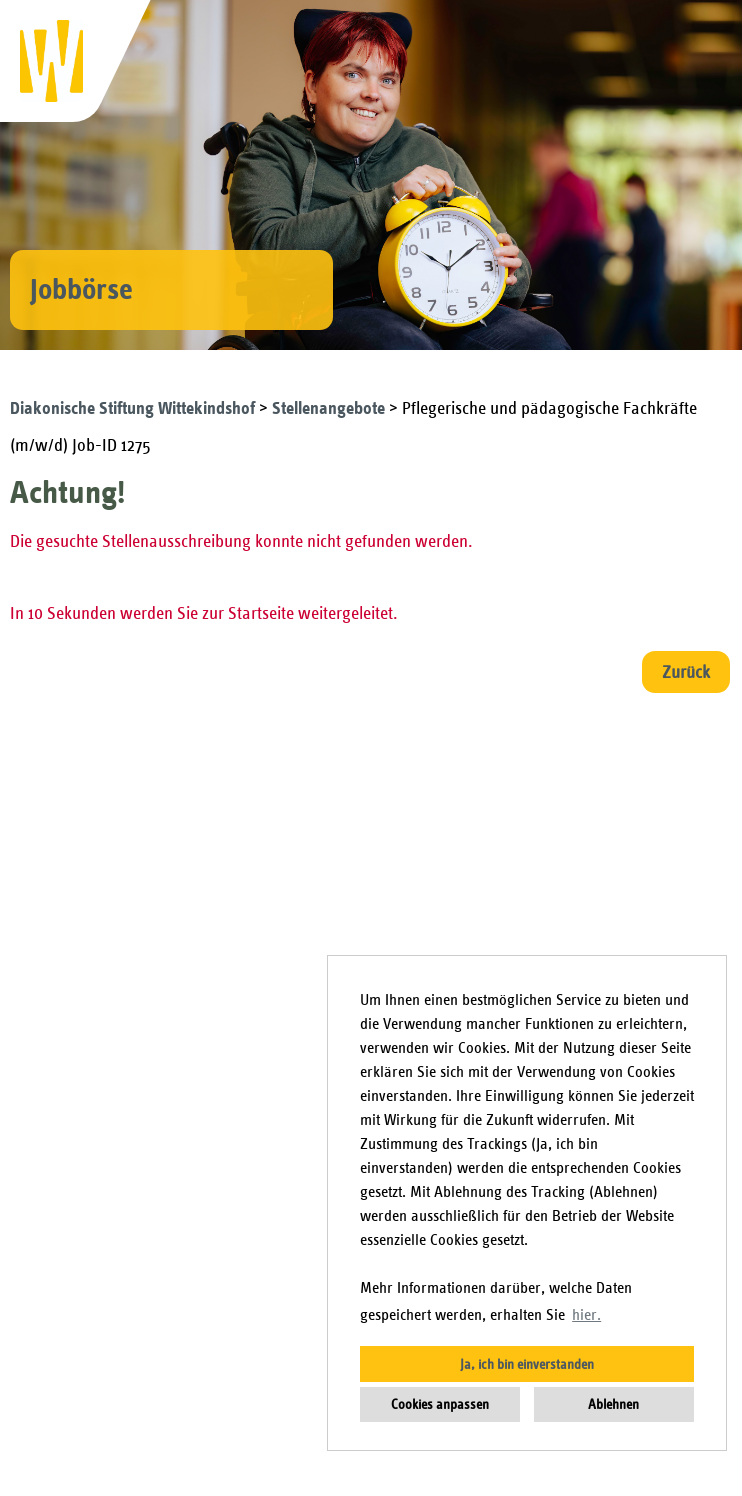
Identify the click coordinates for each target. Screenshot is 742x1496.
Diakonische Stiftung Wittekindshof (134, 408)
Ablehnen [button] (613, 1404)
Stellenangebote (330, 408)
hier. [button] (586, 1315)
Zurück (686, 672)
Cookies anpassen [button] (440, 1404)
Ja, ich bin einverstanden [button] (527, 1364)
